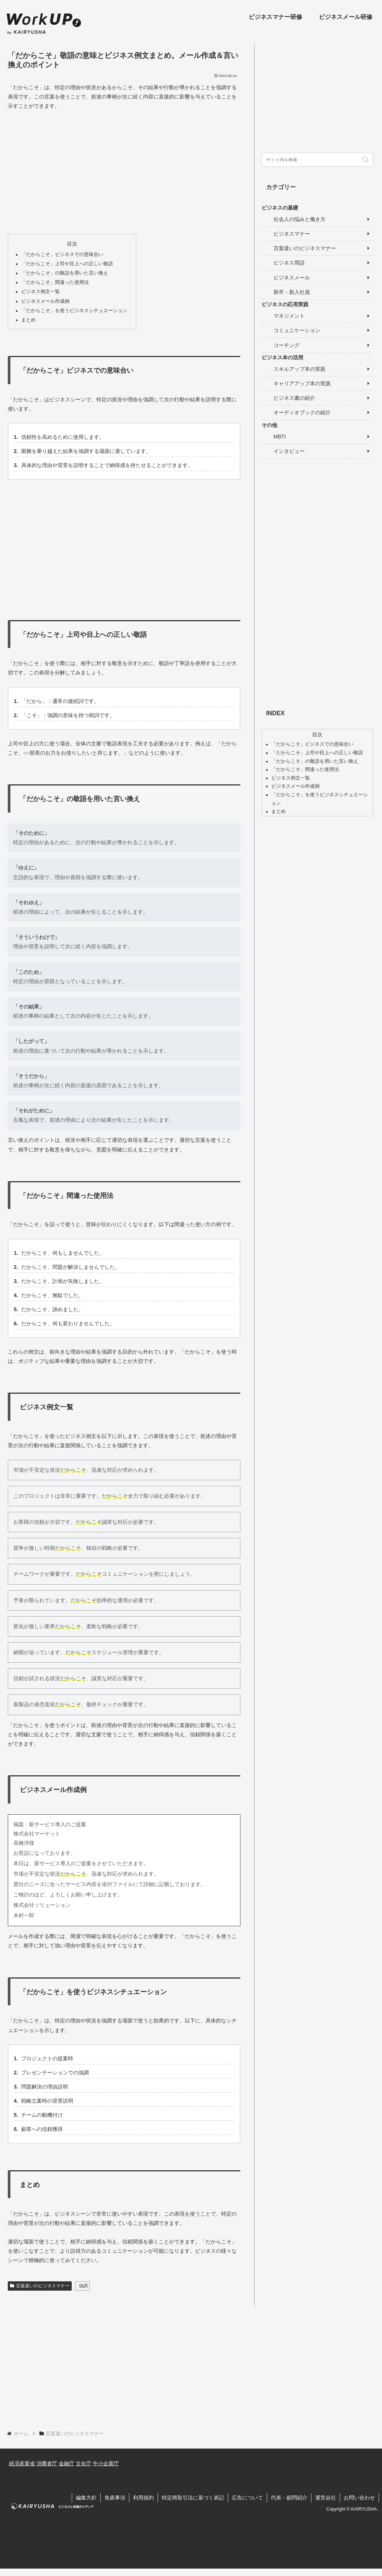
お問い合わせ (359, 2498)
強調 (83, 2285)
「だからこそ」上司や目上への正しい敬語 (67, 263)
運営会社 (325, 2498)
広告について (247, 2498)
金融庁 (66, 2463)
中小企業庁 (106, 2463)
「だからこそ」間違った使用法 (55, 282)
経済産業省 (22, 2463)
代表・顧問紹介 (289, 2498)
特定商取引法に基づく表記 (193, 2498)
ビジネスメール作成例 (45, 301)
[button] (365, 159)
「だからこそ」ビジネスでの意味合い (62, 254)
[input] (317, 160)
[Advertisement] (124, 172)
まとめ (28, 320)
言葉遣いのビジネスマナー (39, 2285)
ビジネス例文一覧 (40, 291)
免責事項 (114, 2498)
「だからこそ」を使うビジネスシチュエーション (74, 310)
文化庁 (83, 2463)
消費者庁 (46, 2463)
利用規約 (143, 2498)
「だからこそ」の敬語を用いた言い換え (64, 273)
